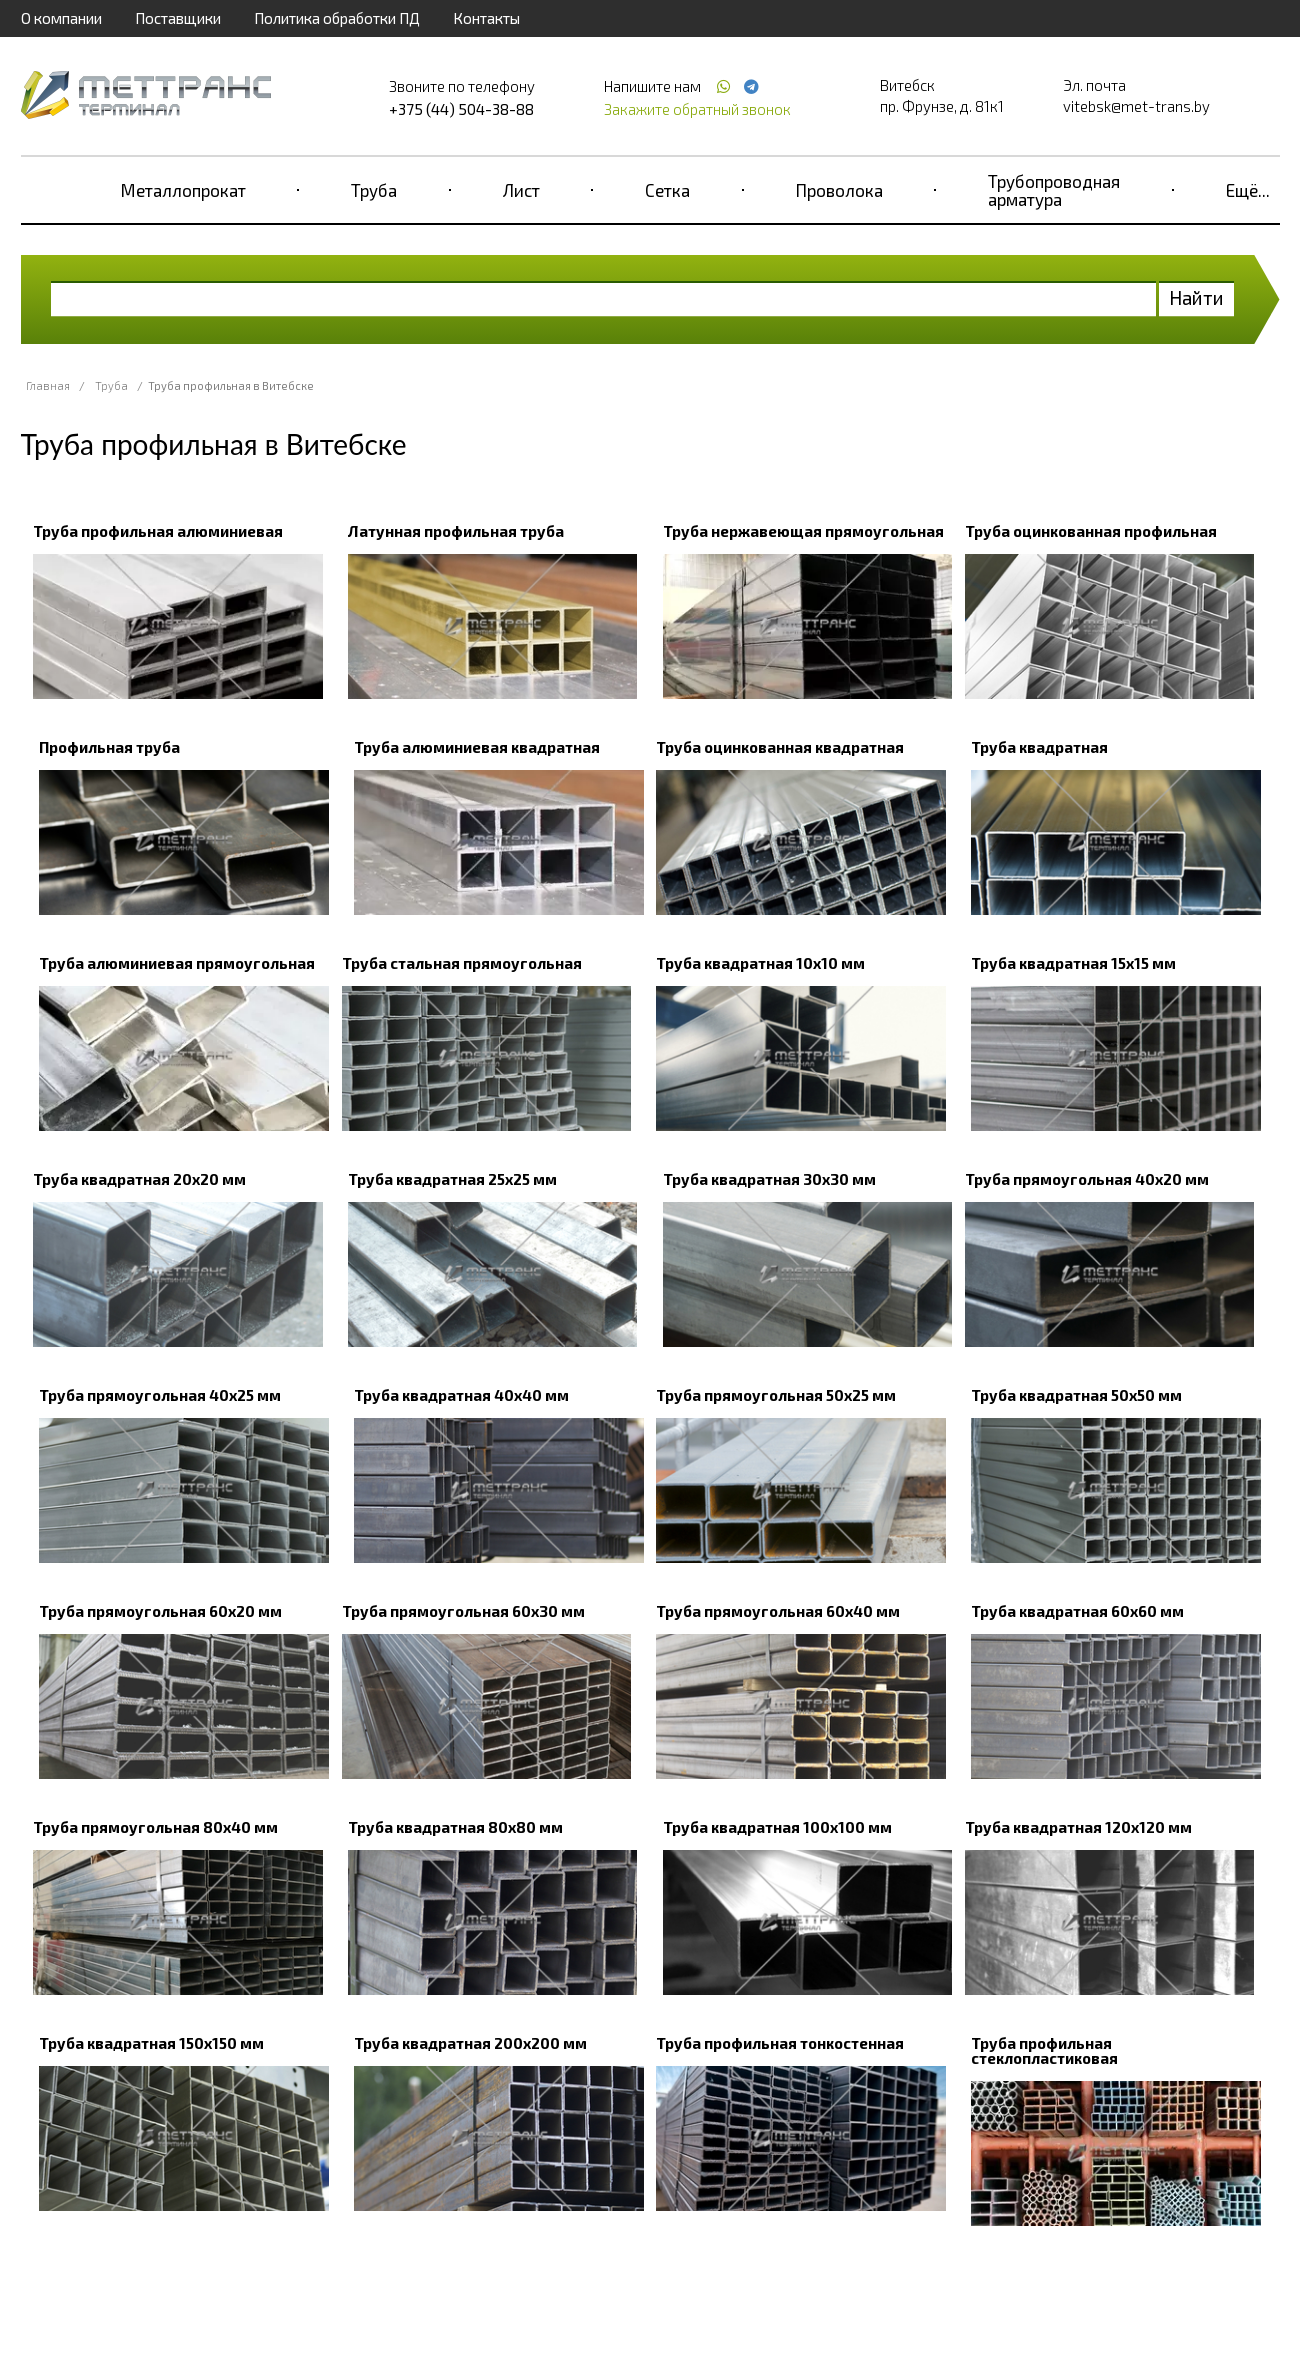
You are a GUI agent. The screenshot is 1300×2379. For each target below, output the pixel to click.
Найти (1196, 297)
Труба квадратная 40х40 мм (461, 1395)
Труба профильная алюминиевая (158, 531)
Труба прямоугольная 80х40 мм (155, 1827)
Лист (521, 190)
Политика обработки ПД (337, 18)
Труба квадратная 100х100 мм (777, 1827)
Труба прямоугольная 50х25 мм (776, 1395)
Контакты (486, 18)
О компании (61, 18)
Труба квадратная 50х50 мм (1076, 1395)
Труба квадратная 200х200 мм (470, 2043)
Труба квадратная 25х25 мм (452, 1179)
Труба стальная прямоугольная (462, 963)
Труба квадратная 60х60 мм (1077, 1611)
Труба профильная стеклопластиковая (1044, 2050)
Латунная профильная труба (456, 531)
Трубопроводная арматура (1054, 190)
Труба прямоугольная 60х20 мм (160, 1611)
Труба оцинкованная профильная (1091, 531)
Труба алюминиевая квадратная (477, 747)
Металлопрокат (183, 190)
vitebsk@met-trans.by (1136, 106)
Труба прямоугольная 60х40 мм (778, 1611)
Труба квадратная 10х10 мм (760, 963)
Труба (374, 190)
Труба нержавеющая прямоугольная (803, 531)
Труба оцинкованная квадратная (780, 747)
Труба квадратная (1039, 747)
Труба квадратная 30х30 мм (769, 1179)
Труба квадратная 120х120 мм (1078, 1827)
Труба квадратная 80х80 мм (455, 1827)
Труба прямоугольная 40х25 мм (160, 1395)
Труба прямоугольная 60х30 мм (463, 1611)
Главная (48, 385)
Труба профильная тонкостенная (780, 2043)
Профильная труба (109, 747)
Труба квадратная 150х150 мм (151, 2043)
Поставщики (178, 18)
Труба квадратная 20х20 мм (139, 1179)
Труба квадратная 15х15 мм (1073, 963)
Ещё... (1248, 190)
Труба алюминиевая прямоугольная (177, 963)
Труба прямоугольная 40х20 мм (1087, 1179)
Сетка (667, 190)
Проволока (839, 190)
